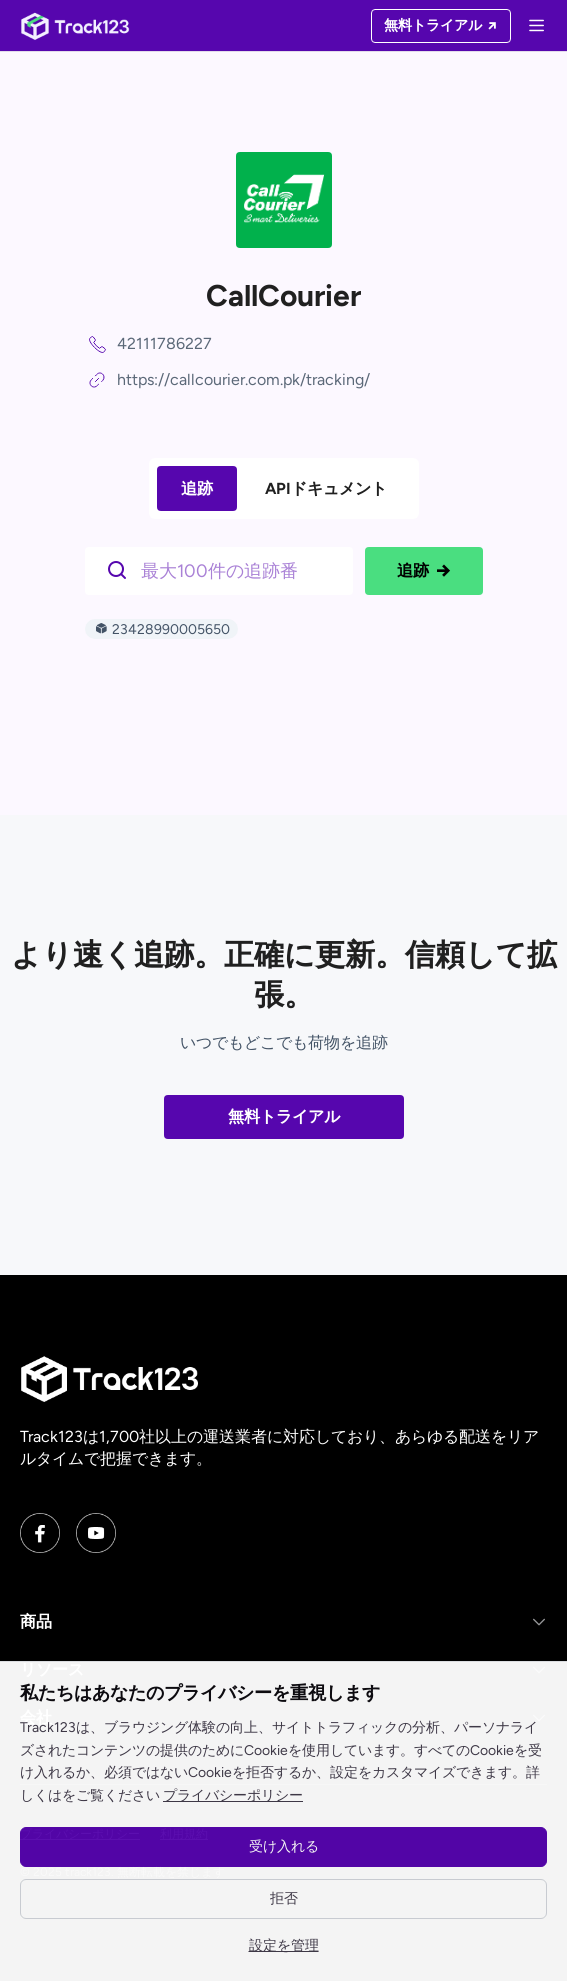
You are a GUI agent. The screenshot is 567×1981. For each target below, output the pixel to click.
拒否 (284, 1898)
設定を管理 (284, 1945)
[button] (283, 1622)
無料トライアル (284, 1116)
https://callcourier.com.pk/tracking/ (243, 379)
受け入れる (284, 1846)
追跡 (197, 488)
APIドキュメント (326, 488)
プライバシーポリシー (233, 1795)
